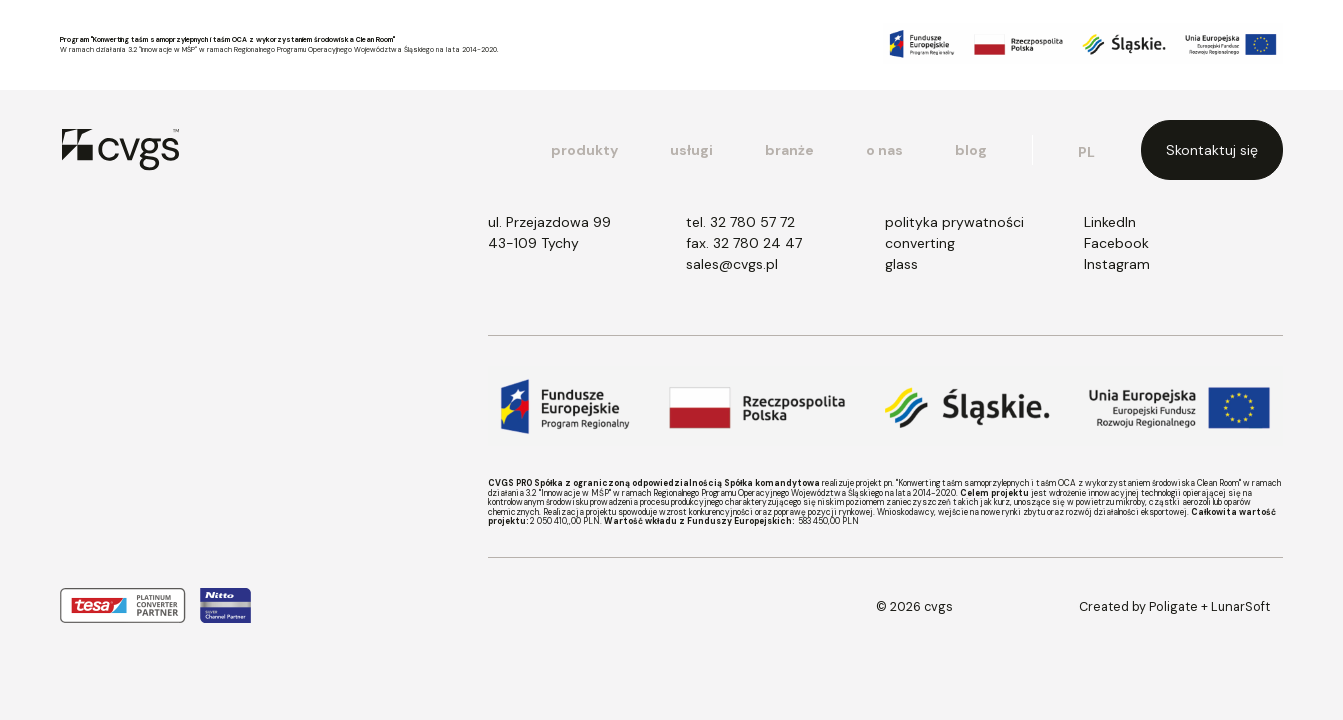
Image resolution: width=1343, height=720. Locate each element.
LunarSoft (1240, 607)
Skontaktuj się (1212, 150)
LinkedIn (1110, 222)
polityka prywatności (954, 222)
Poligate (1173, 607)
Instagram (1117, 264)
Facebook (1116, 243)
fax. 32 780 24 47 (744, 243)
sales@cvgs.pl (732, 264)
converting (920, 243)
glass (901, 264)
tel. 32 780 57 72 (740, 222)
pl (1086, 152)
